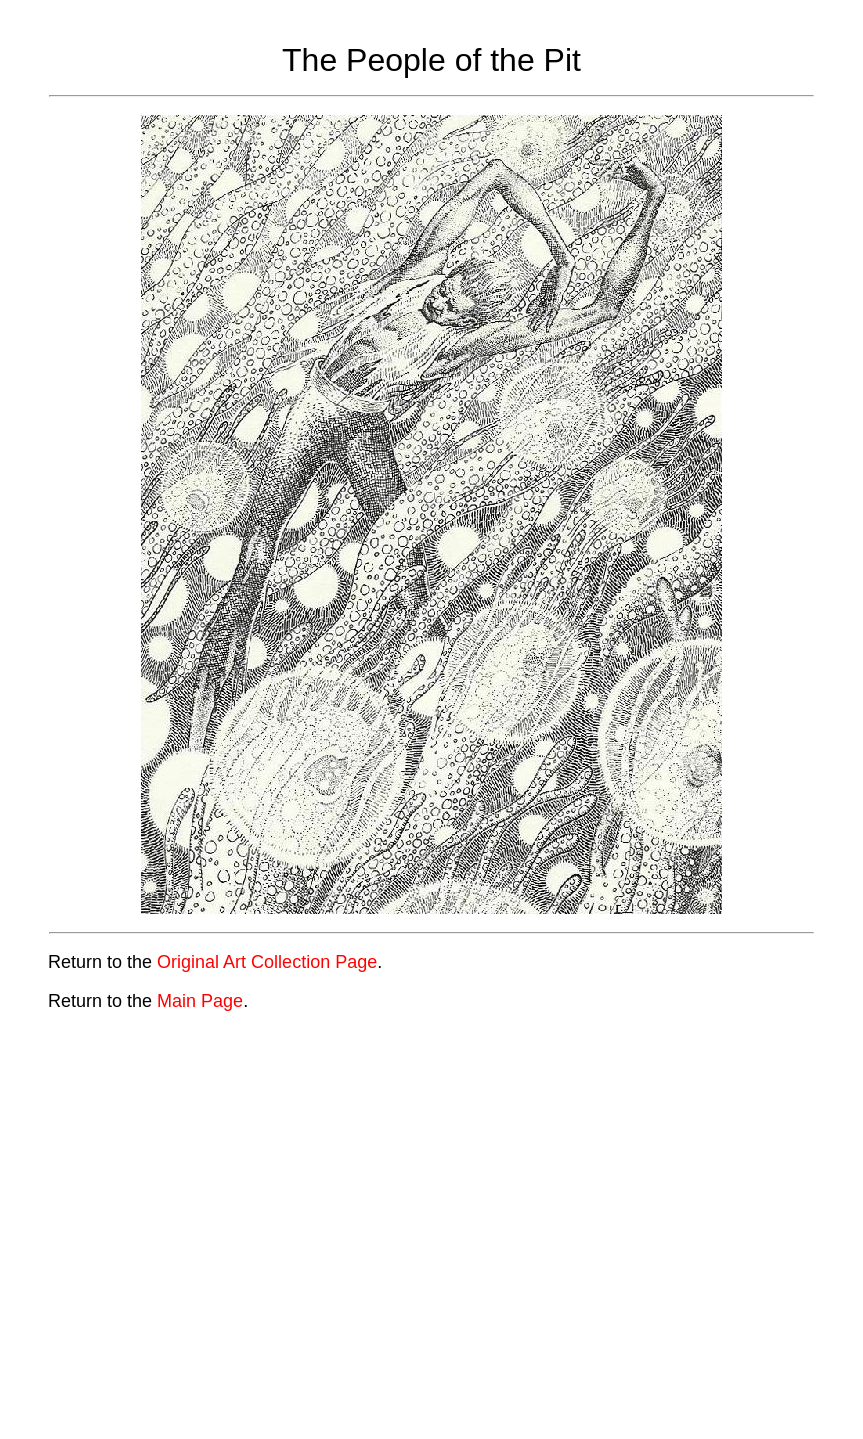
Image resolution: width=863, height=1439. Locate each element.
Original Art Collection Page (267, 962)
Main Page (200, 1001)
